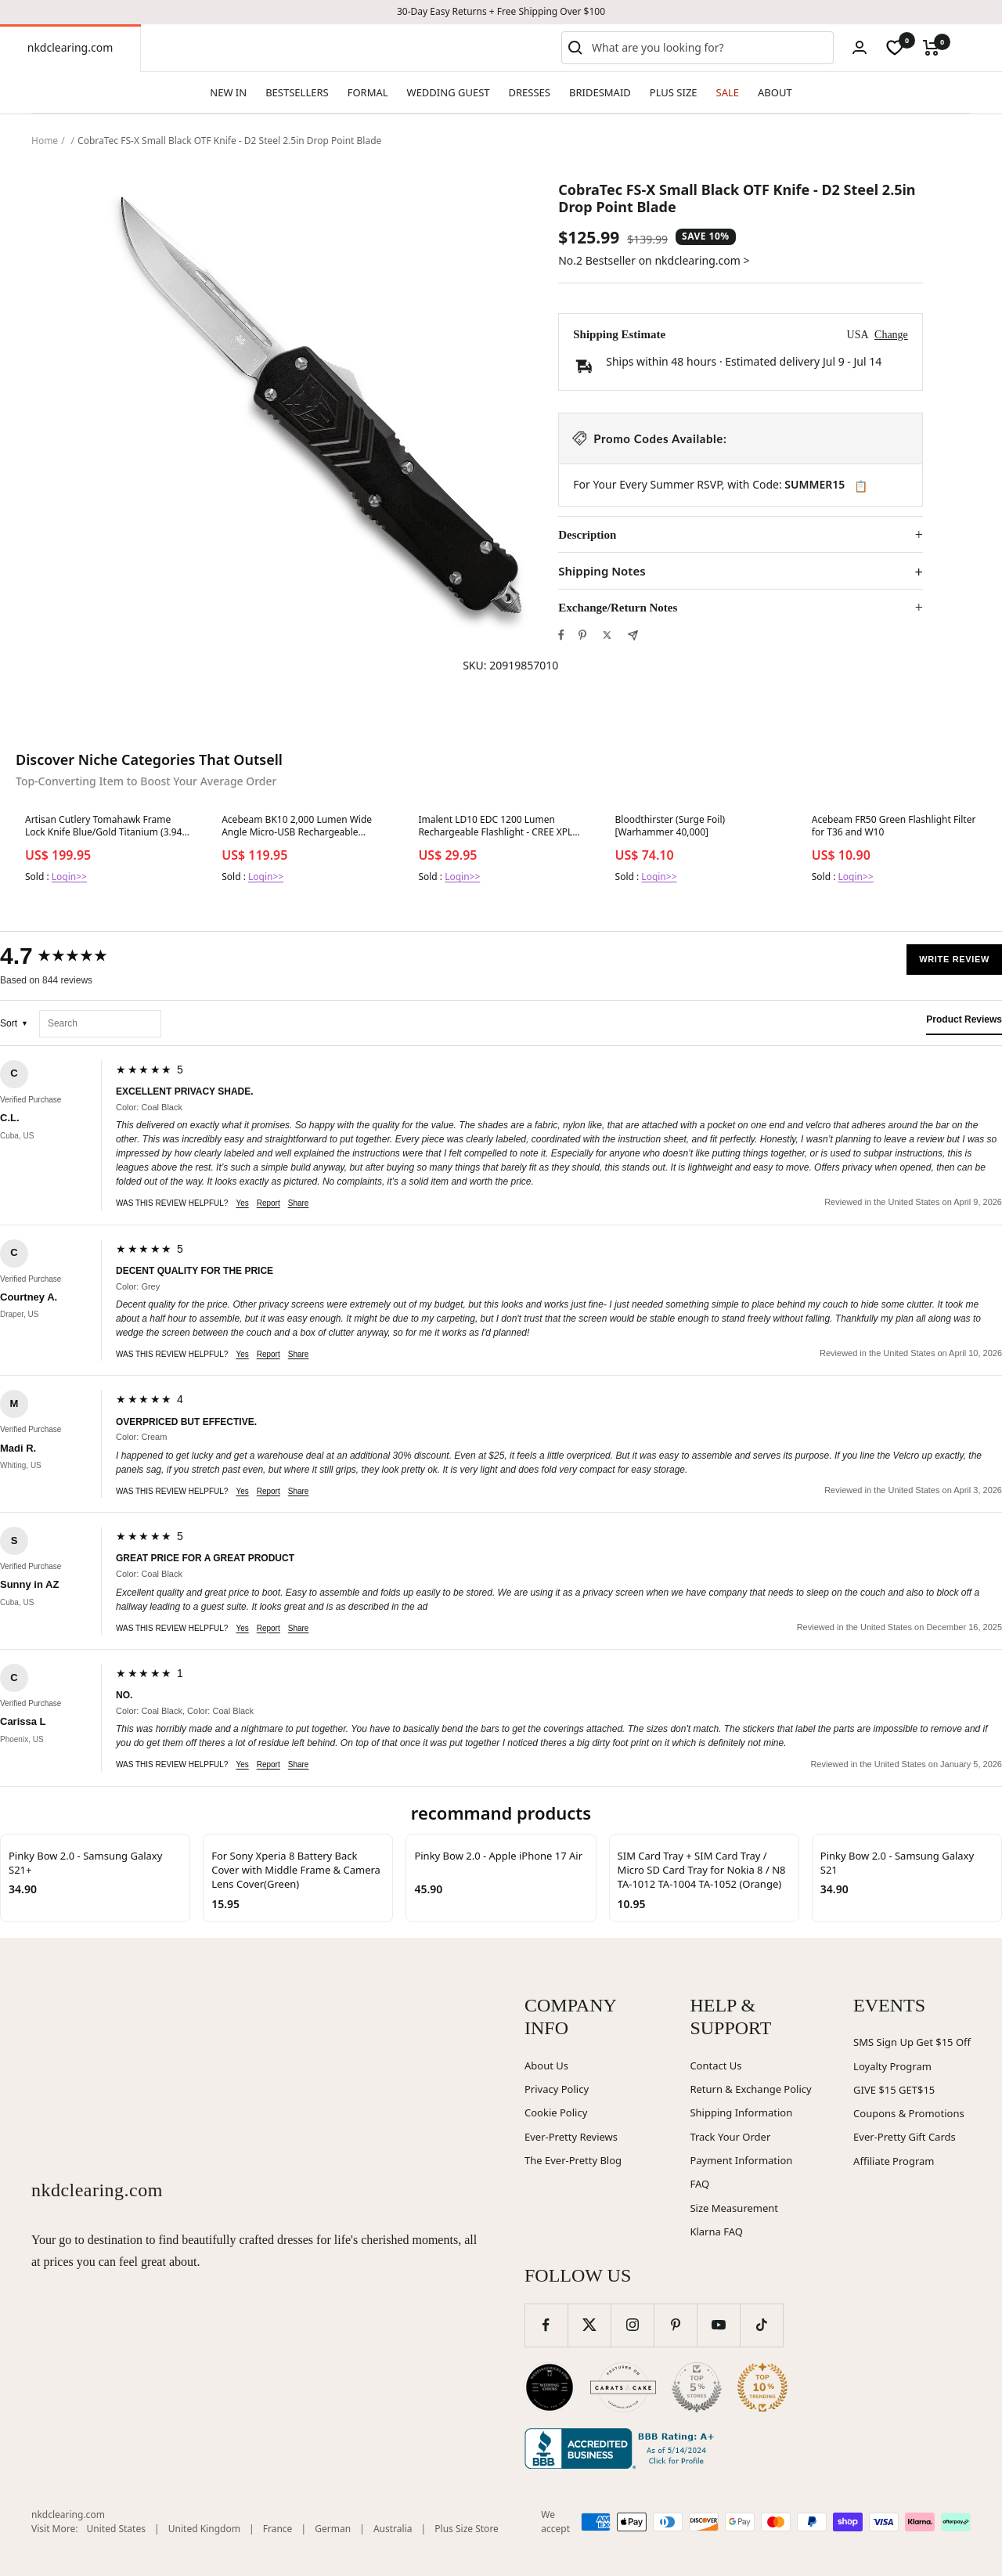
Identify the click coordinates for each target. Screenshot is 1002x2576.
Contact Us (715, 2065)
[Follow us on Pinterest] (675, 2325)
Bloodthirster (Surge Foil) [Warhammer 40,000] (670, 826)
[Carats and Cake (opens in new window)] (623, 2387)
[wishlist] (894, 47)
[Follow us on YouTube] (718, 2325)
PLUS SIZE (673, 92)
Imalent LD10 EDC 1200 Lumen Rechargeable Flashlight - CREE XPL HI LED (495, 827)
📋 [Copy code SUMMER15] (860, 486)
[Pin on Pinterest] (582, 635)
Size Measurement (734, 2208)
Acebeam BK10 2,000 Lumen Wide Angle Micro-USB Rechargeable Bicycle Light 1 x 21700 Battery (297, 827)
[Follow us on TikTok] (761, 2325)
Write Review (954, 959)
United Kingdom (204, 2528)
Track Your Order (730, 2137)
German (333, 2528)
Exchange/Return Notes (617, 607)
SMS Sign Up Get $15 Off (912, 2042)
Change (891, 335)
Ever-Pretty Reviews (571, 2137)
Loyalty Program (892, 2066)
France (278, 2528)
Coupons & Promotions (908, 2113)
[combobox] (709, 47)
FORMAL (368, 92)
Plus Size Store (466, 2528)
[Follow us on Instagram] (632, 2325)
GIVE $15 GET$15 (894, 2090)
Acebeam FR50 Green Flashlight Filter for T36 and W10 (894, 826)
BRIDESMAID (600, 92)
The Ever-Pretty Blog (573, 2160)
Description (587, 535)
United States (116, 2528)
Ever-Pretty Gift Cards (904, 2137)
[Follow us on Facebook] (546, 2325)
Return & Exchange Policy (750, 2089)
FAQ (699, 2184)
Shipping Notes (601, 571)
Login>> (69, 876)
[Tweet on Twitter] (607, 635)
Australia (393, 2528)
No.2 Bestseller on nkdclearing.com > (653, 260)
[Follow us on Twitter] (589, 2325)
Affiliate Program (893, 2161)
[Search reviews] (100, 1023)
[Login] (859, 47)
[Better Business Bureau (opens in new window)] (622, 2448)
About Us (546, 2065)
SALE (727, 92)
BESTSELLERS (296, 92)
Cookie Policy (555, 2112)
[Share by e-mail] (633, 635)
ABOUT (775, 92)
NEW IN (228, 92)
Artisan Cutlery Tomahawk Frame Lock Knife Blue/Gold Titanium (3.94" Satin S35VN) (105, 827)
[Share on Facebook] (561, 635)
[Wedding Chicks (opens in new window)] (549, 2387)
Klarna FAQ (716, 2231)
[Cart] (931, 48)
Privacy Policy (556, 2089)
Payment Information (741, 2160)
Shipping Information (741, 2112)
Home (44, 140)
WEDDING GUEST (448, 92)
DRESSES (529, 92)
